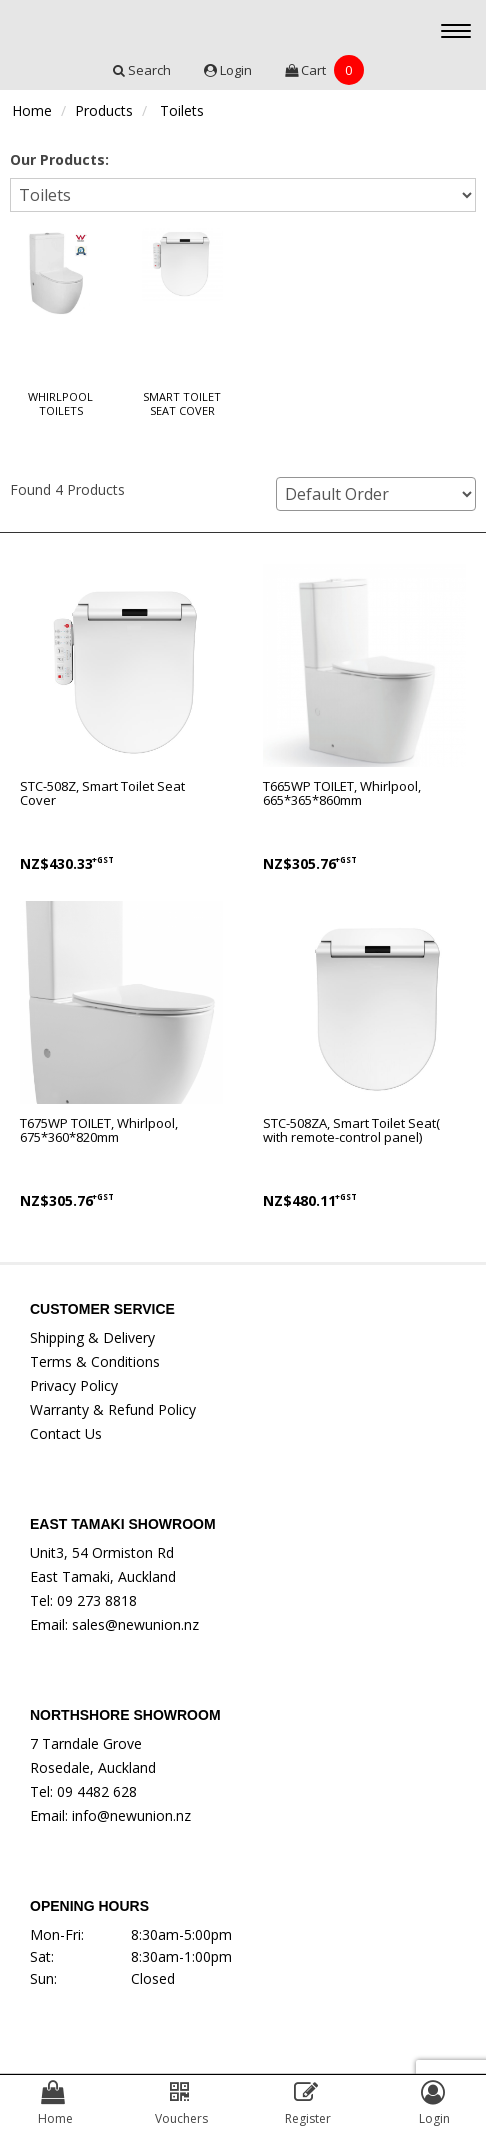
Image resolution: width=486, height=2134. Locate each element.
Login (229, 70)
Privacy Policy (74, 1385)
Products (104, 110)
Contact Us (66, 1433)
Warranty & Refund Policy (113, 1409)
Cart (324, 70)
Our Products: (59, 159)
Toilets (182, 110)
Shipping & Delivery (92, 1337)
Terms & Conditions (95, 1361)
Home (32, 110)
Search (143, 70)
